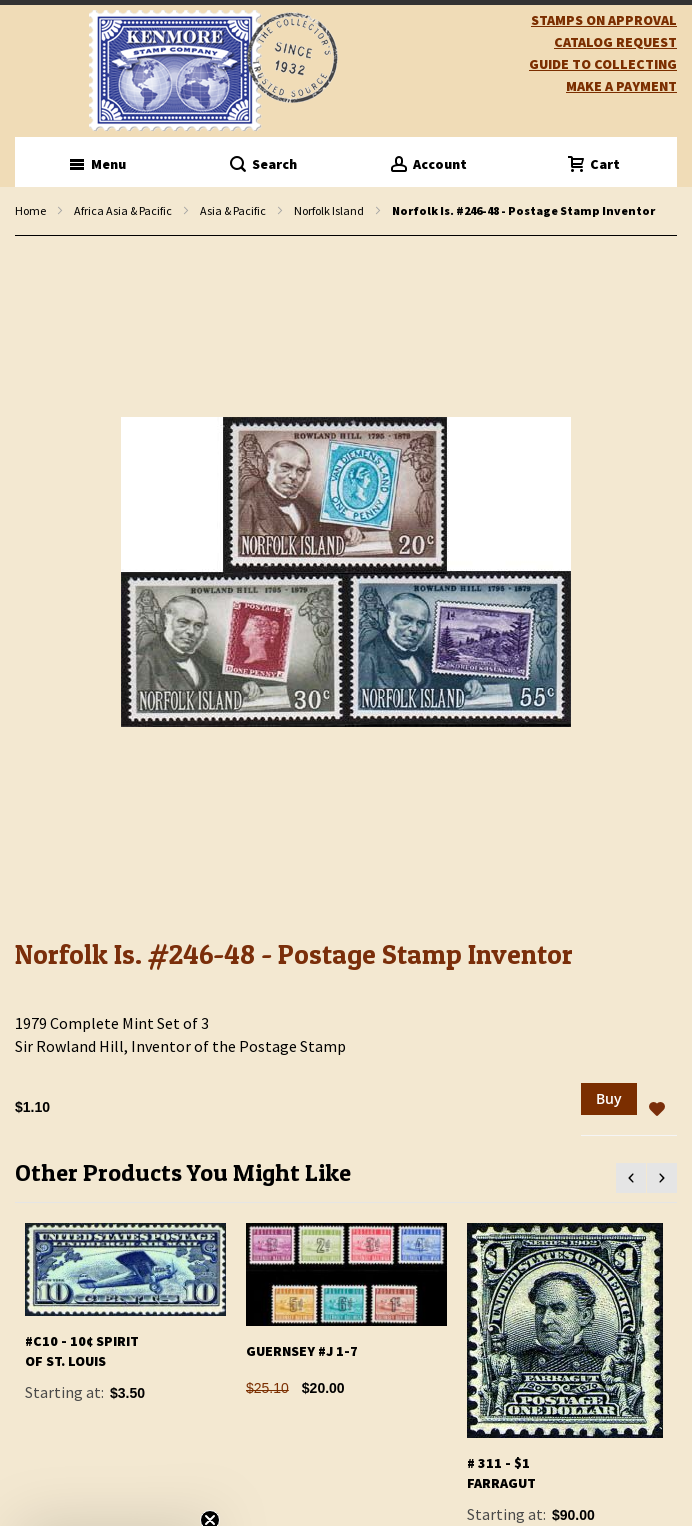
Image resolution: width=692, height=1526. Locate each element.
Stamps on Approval (604, 20)
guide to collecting (603, 64)
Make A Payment (621, 86)
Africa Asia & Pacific (123, 210)
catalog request (615, 42)
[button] (657, 1110)
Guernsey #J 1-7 (302, 1351)
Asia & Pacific (233, 210)
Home (30, 210)
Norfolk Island (329, 210)
